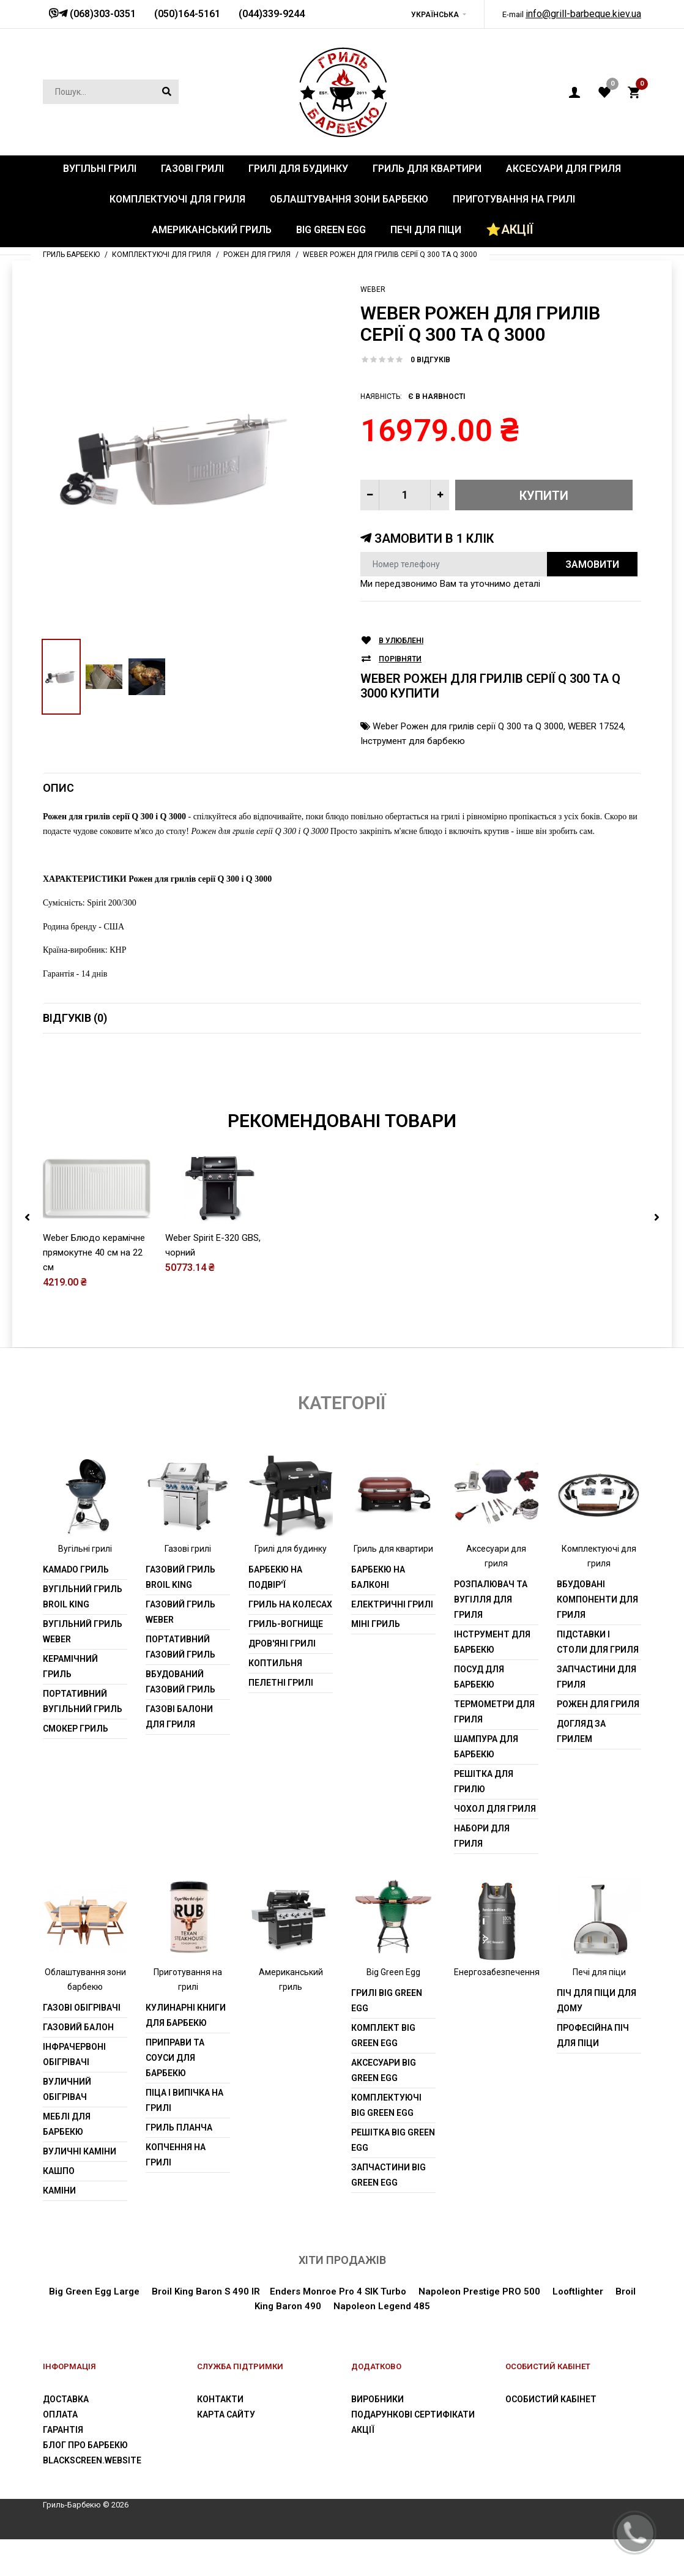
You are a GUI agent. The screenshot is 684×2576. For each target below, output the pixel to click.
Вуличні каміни (79, 2151)
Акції (362, 2430)
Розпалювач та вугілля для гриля (490, 1599)
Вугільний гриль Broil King (82, 1596)
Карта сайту (226, 2414)
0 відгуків (430, 360)
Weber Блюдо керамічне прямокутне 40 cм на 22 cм (94, 1252)
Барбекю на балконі (378, 1577)
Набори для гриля (482, 1835)
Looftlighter (577, 2291)
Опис (58, 787)
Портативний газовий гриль (180, 1646)
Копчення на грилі (176, 2154)
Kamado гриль (76, 1569)
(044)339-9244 (272, 14)
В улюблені (401, 641)
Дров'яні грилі (282, 1643)
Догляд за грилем (581, 1731)
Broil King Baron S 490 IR (206, 2291)
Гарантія (63, 2430)
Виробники (377, 2399)
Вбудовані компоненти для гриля (597, 1599)
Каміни (59, 2190)
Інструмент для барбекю (412, 740)
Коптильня (275, 1663)
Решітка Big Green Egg (393, 2140)
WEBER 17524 (595, 726)
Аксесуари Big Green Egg (383, 2070)
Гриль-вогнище (285, 1624)
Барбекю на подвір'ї (275, 1577)
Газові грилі (188, 1549)
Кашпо (59, 2171)
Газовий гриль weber (180, 1612)
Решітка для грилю (483, 1781)
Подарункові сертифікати (413, 2414)
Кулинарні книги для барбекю (186, 2015)
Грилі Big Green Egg (386, 2000)
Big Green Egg (393, 1972)
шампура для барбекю (486, 1746)
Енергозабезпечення (497, 1972)
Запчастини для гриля (596, 1676)
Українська (435, 14)
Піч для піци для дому (596, 2000)
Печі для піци (599, 1972)
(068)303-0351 (101, 14)
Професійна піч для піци (593, 2035)
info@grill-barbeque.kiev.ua (583, 14)
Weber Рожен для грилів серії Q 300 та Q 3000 (468, 726)
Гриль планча (179, 2127)
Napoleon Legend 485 (381, 2306)
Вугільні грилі (85, 1549)
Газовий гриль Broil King (180, 1577)
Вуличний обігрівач (67, 2089)
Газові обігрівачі (82, 2007)
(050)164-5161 (187, 14)
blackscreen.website (92, 2460)
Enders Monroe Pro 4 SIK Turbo (338, 2291)
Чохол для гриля (495, 1809)
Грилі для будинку (291, 1549)
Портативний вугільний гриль (82, 1701)
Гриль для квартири (393, 1549)
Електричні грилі (392, 1604)
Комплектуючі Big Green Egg (386, 2105)
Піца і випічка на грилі (184, 2100)
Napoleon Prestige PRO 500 (478, 2291)
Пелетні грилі (280, 1683)
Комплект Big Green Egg (383, 2035)
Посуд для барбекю (479, 1676)
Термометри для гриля (494, 1711)
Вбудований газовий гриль (180, 1681)
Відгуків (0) (75, 1017)
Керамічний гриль (70, 1666)
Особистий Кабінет (551, 2399)
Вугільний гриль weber (82, 1631)
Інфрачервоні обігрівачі (74, 2054)
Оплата (60, 2414)
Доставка (66, 2399)
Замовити (592, 564)
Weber (372, 289)
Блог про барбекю (85, 2445)
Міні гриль (375, 1624)
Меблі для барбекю (67, 2124)
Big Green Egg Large (94, 2291)
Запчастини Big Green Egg (388, 2174)
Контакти (220, 2399)
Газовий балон (78, 2027)
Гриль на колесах (290, 1604)
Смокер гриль (75, 1728)
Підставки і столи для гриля (598, 1642)
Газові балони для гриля (179, 1716)
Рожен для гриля (598, 1704)
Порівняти (400, 659)
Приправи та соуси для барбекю (175, 2058)
